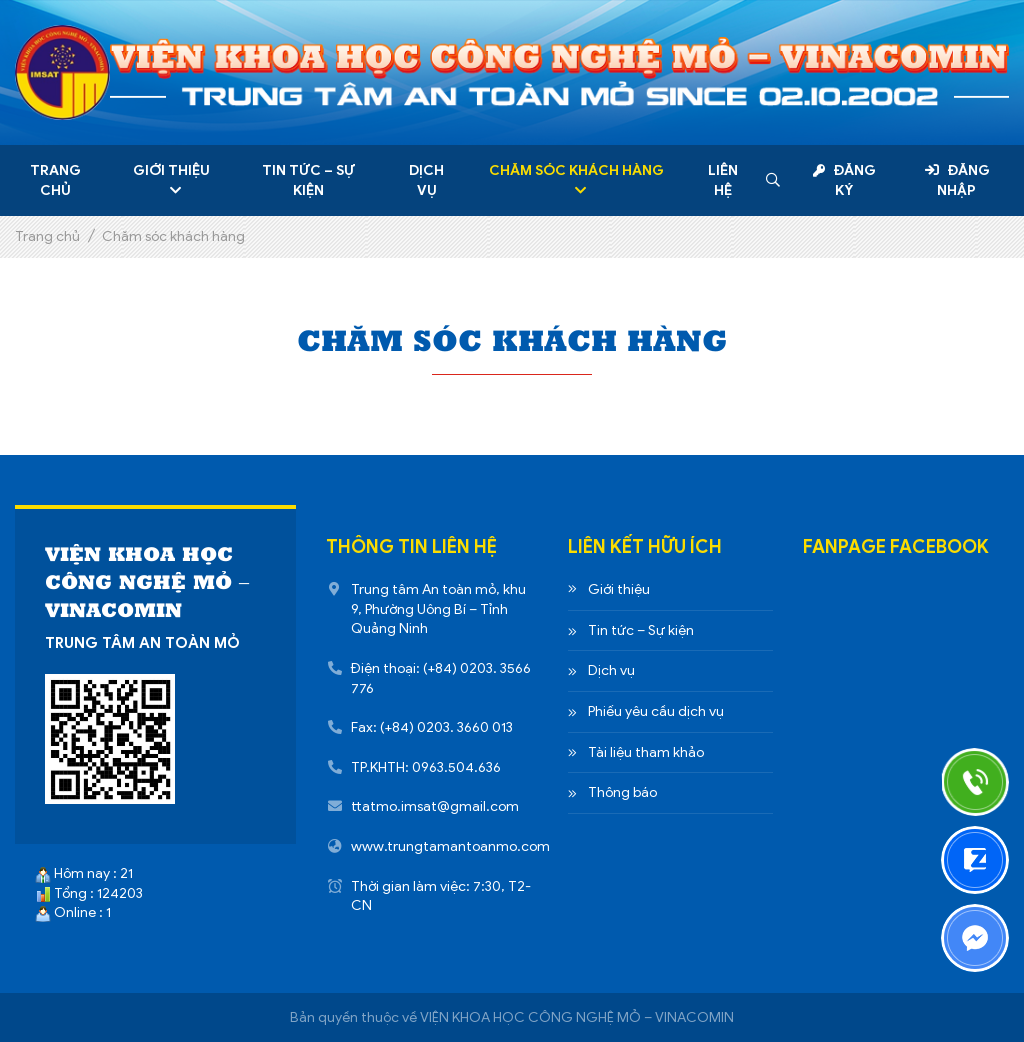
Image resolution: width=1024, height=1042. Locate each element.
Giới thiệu (171, 170)
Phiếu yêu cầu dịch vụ (656, 711)
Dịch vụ (426, 180)
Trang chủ (55, 180)
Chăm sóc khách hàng (576, 170)
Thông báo (622, 792)
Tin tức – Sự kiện (308, 180)
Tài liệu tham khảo (646, 752)
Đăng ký (844, 180)
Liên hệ (723, 180)
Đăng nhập (957, 180)
